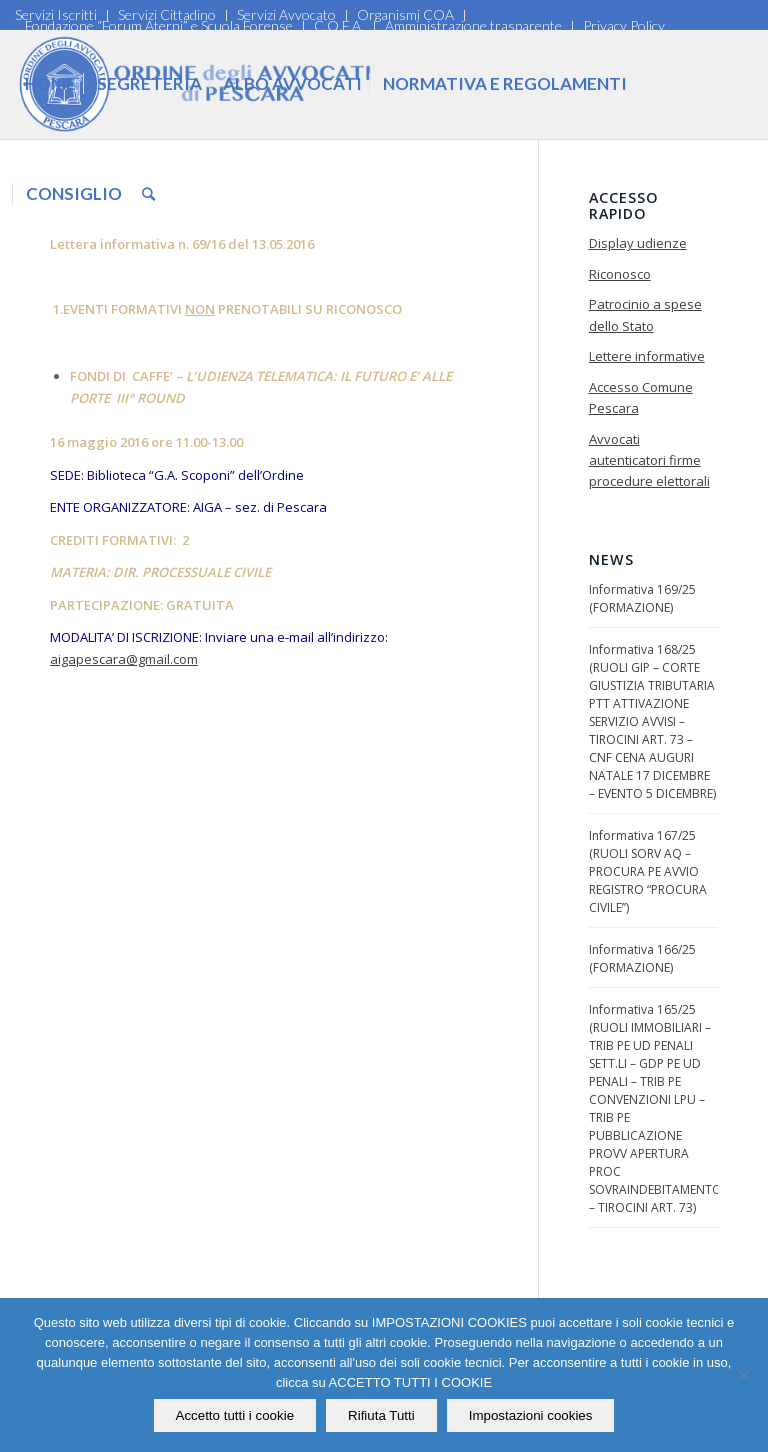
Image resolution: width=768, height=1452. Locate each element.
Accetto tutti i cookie (235, 1415)
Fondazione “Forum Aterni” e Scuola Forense (159, 25)
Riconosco (620, 274)
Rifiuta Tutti (381, 1415)
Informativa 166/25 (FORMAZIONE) (642, 958)
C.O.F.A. (339, 25)
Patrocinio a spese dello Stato (645, 314)
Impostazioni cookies (531, 1415)
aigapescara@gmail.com (124, 659)
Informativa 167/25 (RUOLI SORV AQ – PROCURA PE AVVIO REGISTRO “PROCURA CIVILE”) (648, 871)
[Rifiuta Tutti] (743, 1375)
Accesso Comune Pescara (641, 397)
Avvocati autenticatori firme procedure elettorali (649, 460)
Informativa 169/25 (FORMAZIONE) (642, 598)
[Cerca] (148, 194)
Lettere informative (647, 356)
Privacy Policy (624, 25)
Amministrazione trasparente (473, 25)
